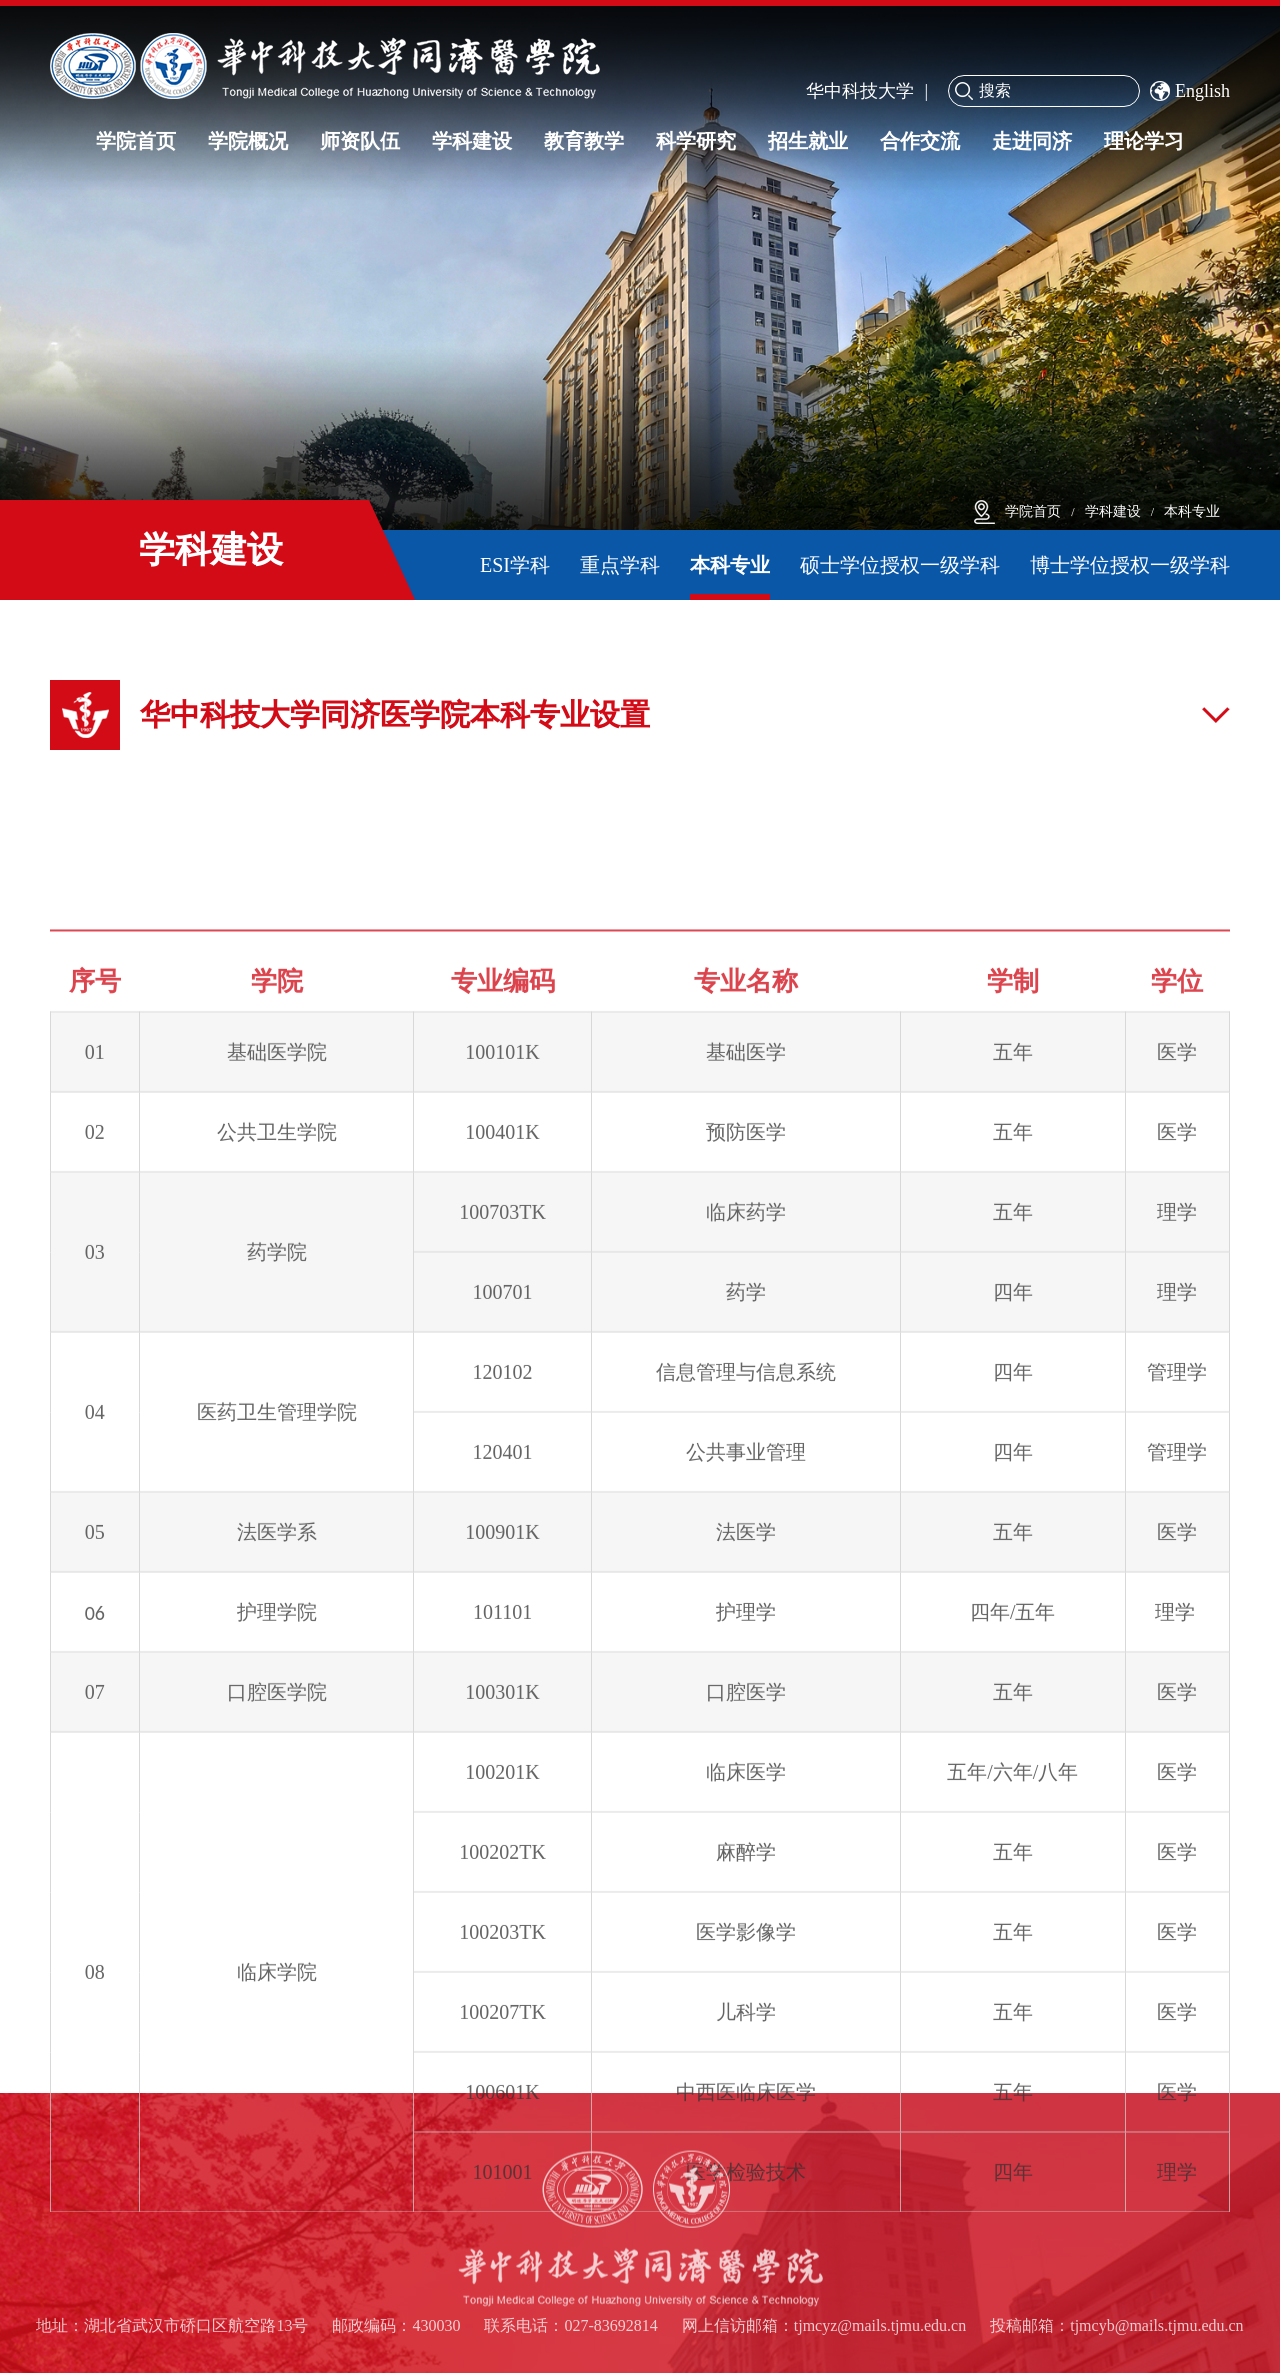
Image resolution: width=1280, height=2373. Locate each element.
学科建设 (1113, 511)
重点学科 (620, 565)
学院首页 (1033, 511)
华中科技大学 (860, 91)
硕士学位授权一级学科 (900, 565)
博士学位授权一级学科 (1130, 565)
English (1190, 91)
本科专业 (1192, 511)
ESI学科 (515, 565)
